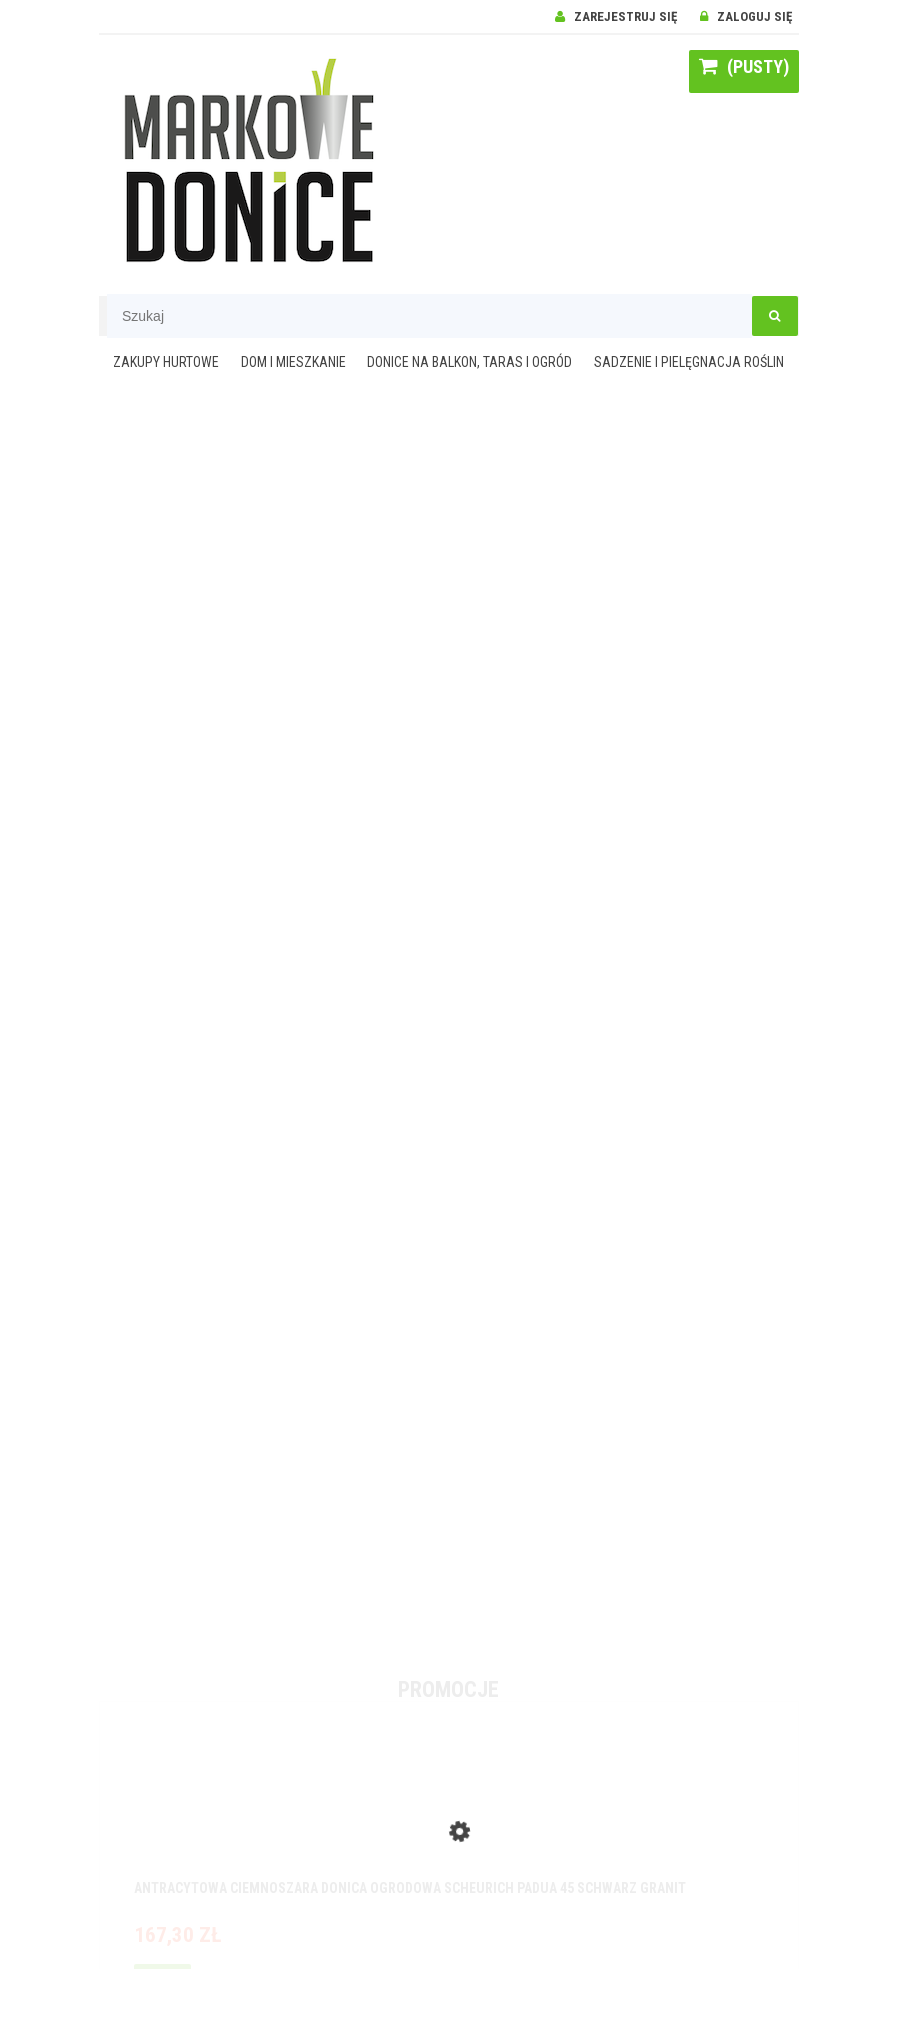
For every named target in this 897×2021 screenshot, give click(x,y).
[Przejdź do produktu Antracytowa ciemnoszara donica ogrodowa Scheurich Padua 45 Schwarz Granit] (449, 1812)
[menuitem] (166, 363)
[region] (449, 1024)
